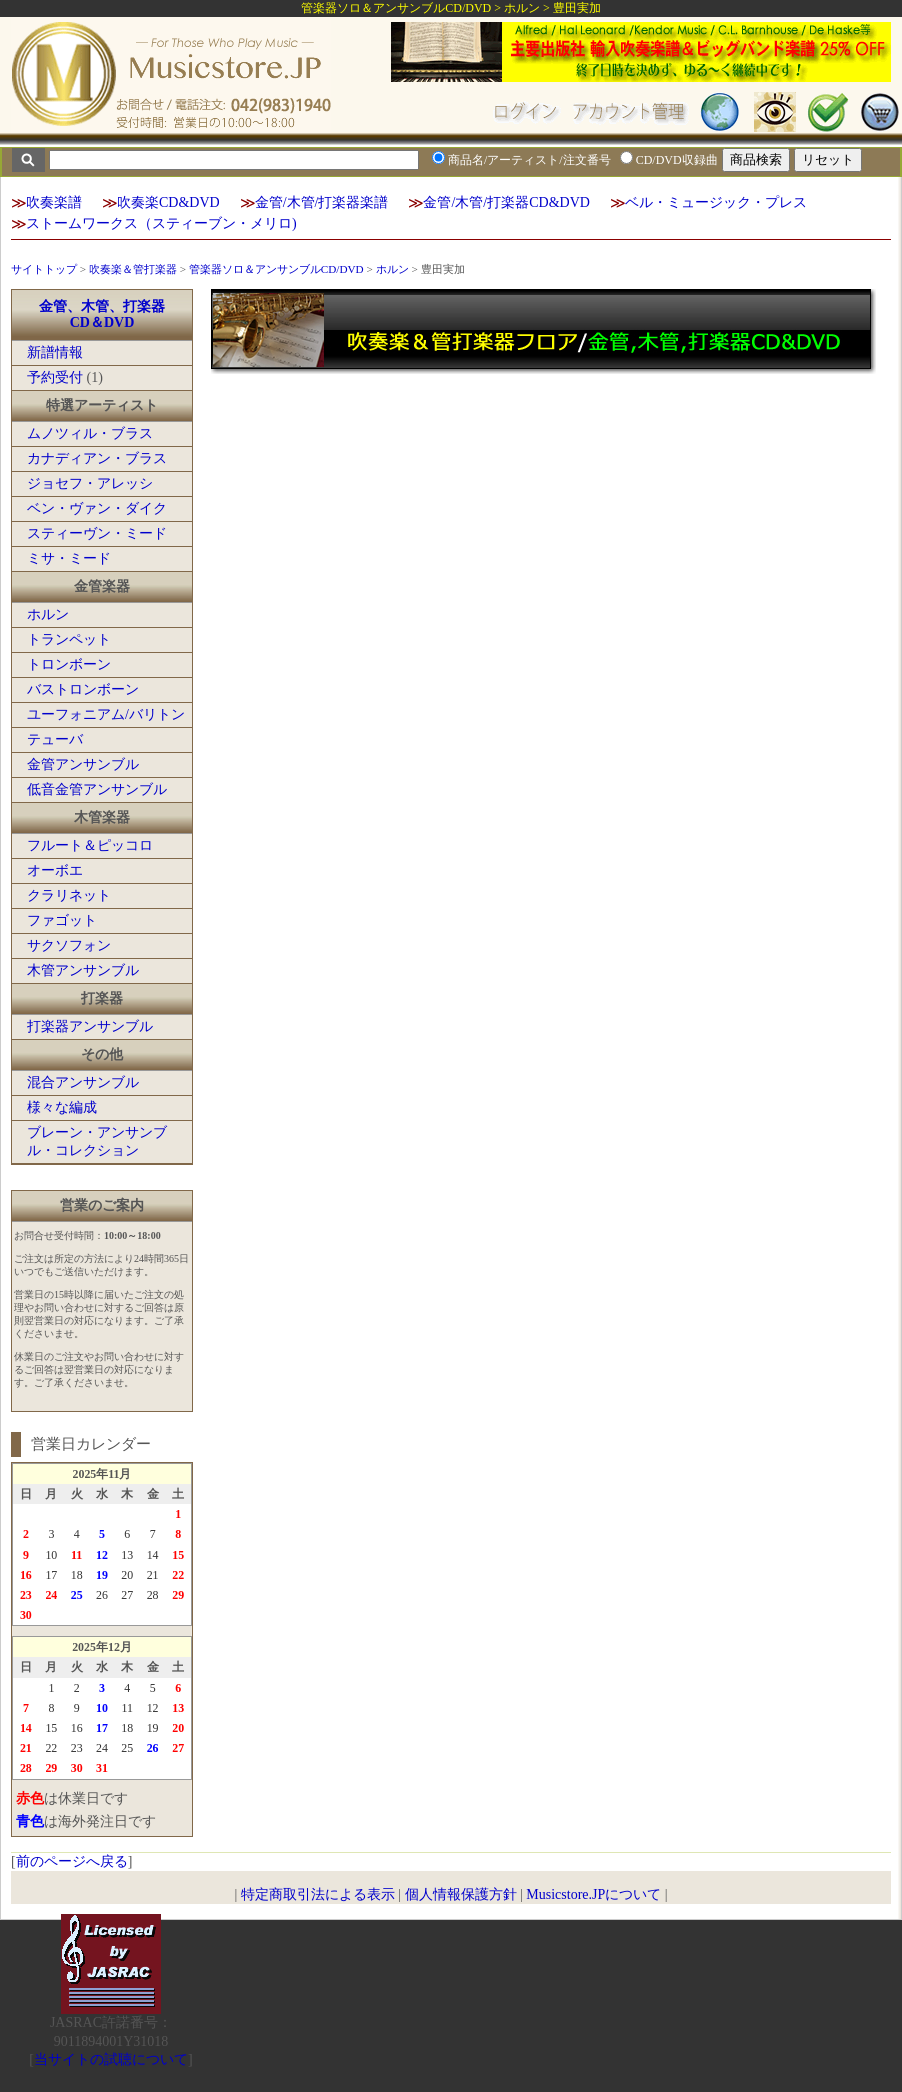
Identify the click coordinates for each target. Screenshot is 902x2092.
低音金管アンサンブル (97, 789)
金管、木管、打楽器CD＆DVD (102, 314)
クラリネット (69, 895)
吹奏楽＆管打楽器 (133, 269)
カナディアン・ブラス (97, 458)
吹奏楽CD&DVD (168, 202)
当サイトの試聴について (111, 2059)
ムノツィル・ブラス (90, 433)
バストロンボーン (83, 689)
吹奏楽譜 (54, 202)
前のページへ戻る (72, 1861)
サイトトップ (44, 269)
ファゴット (62, 920)
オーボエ (55, 870)
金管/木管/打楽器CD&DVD (506, 202)
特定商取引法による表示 (318, 1894)
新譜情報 (55, 352)
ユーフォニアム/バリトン (106, 714)
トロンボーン (69, 664)
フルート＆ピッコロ (90, 845)
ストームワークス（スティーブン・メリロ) (161, 223)
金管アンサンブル (83, 764)
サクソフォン (69, 945)
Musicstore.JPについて (593, 1894)
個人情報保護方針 (461, 1894)
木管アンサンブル (83, 970)
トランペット (69, 639)
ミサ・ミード (69, 558)
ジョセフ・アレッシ (90, 483)
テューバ (55, 739)
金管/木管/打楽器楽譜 (322, 202)
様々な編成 (62, 1107)
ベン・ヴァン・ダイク (97, 508)
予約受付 (55, 377)
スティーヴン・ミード (97, 533)
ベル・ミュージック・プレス (716, 202)
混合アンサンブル (83, 1082)
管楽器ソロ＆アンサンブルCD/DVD (276, 269)
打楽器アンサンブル (90, 1026)
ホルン (392, 269)
